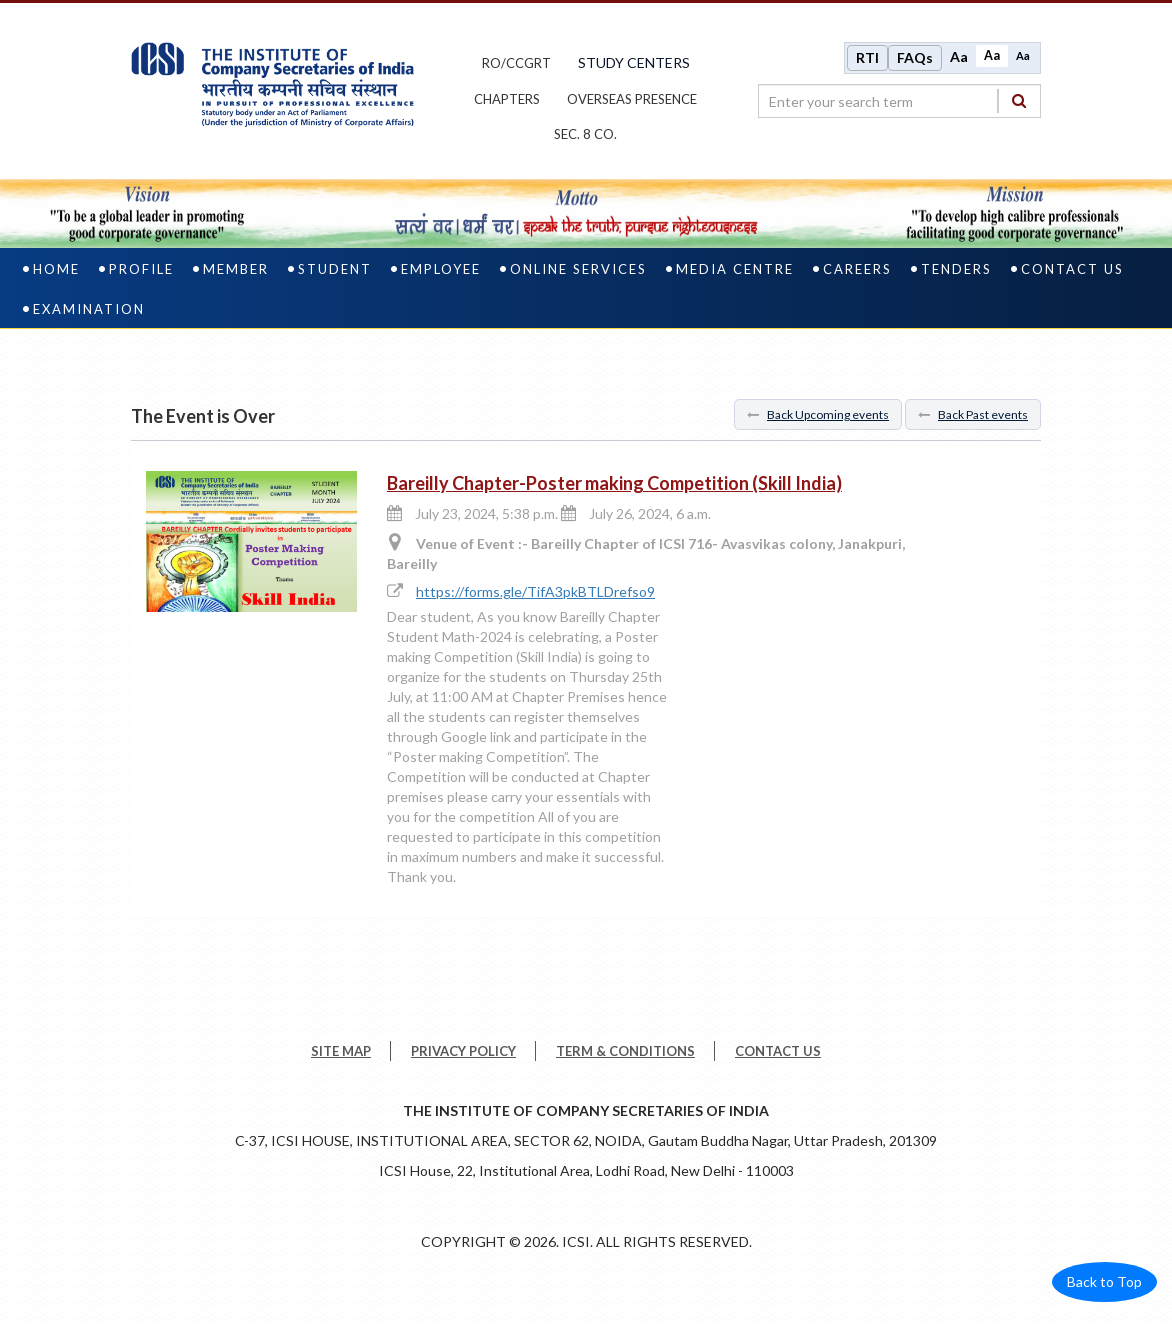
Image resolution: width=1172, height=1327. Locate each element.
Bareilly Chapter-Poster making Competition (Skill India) (614, 485)
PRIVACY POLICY (463, 1053)
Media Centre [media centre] (735, 271)
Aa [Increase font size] (959, 57)
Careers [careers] (857, 271)
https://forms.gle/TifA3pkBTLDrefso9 (535, 594)
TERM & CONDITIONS (625, 1053)
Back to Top (1104, 1283)
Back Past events (973, 416)
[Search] (1019, 101)
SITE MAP (341, 1053)
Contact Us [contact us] (1072, 271)
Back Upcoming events (818, 416)
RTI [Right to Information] (867, 58)
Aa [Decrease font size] (1023, 56)
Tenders (956, 271)
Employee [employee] (441, 271)
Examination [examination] (89, 311)
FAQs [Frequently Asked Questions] (915, 58)
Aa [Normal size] (992, 56)
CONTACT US (778, 1053)
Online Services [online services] (578, 271)
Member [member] (236, 271)
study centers (634, 63)
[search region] (899, 102)
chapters (507, 100)
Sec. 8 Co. (585, 136)
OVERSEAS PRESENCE (632, 100)
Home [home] (56, 271)
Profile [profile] (141, 271)
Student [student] (335, 271)
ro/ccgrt (516, 64)
